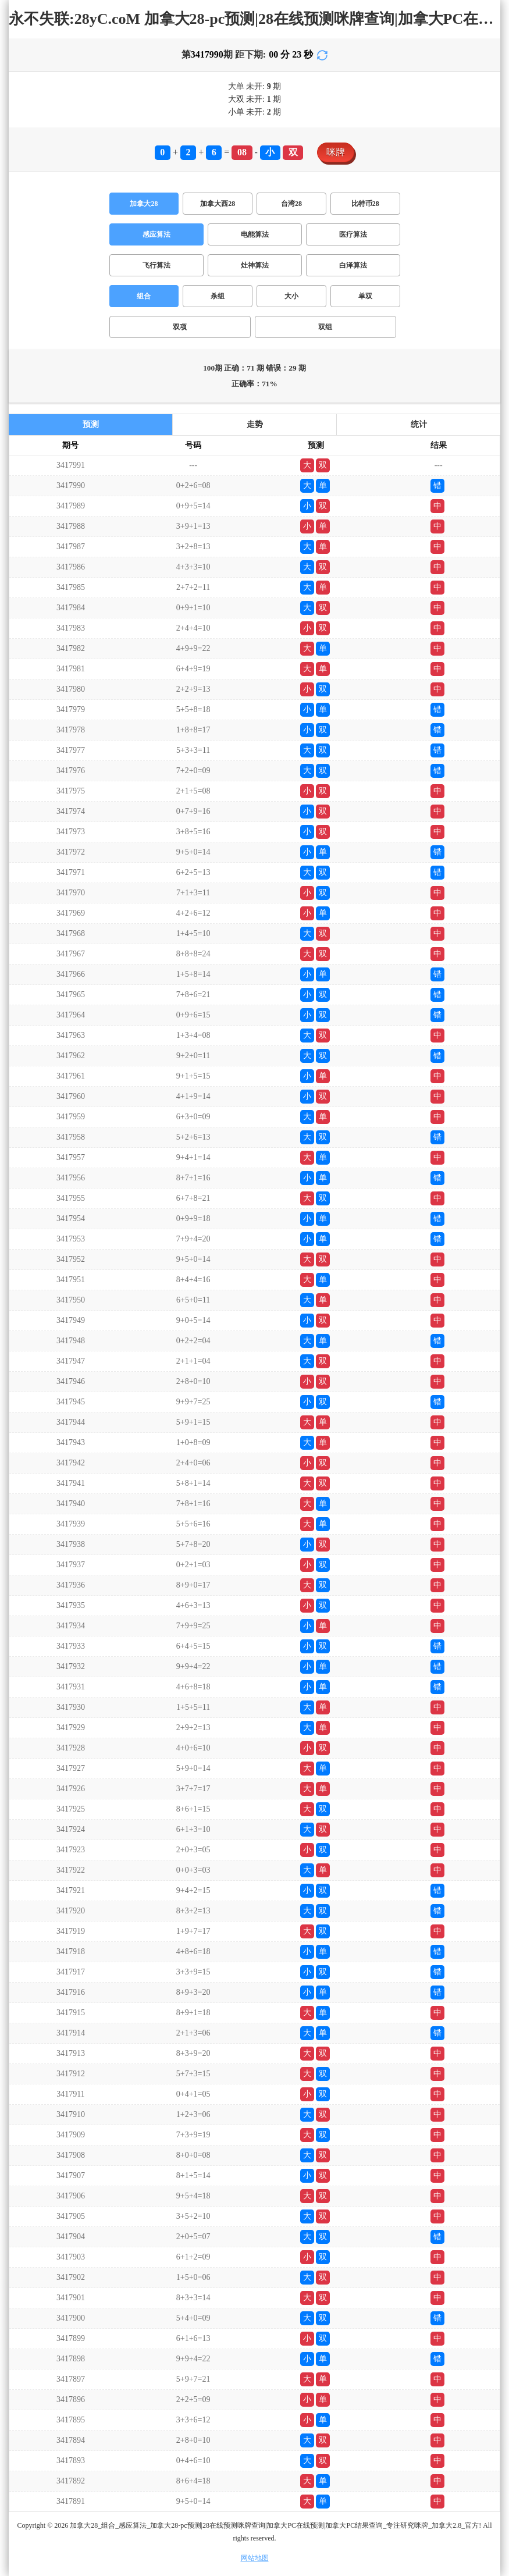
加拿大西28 (217, 204)
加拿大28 (144, 204)
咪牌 (335, 152)
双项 (180, 327)
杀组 (218, 296)
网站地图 (255, 2558)
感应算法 (156, 234)
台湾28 (291, 204)
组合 (144, 296)
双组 (325, 327)
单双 (365, 296)
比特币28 (365, 204)
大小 (291, 296)
